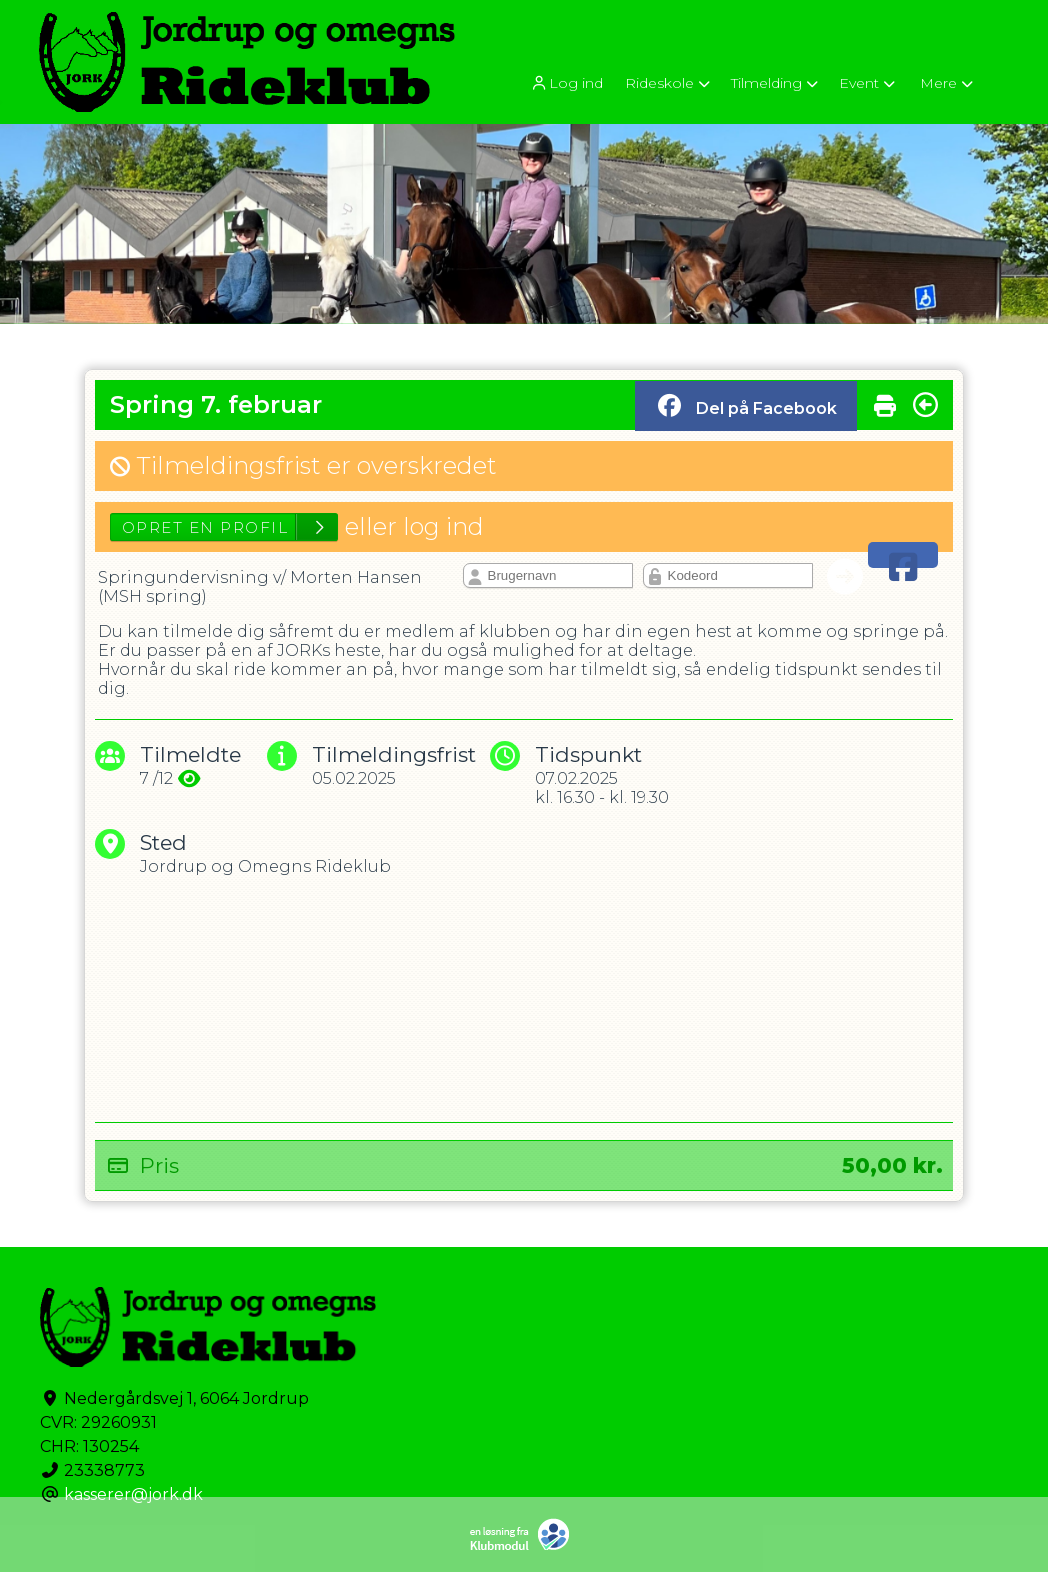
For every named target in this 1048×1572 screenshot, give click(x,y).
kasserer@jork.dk (133, 1494)
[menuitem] (568, 82)
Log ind (566, 83)
